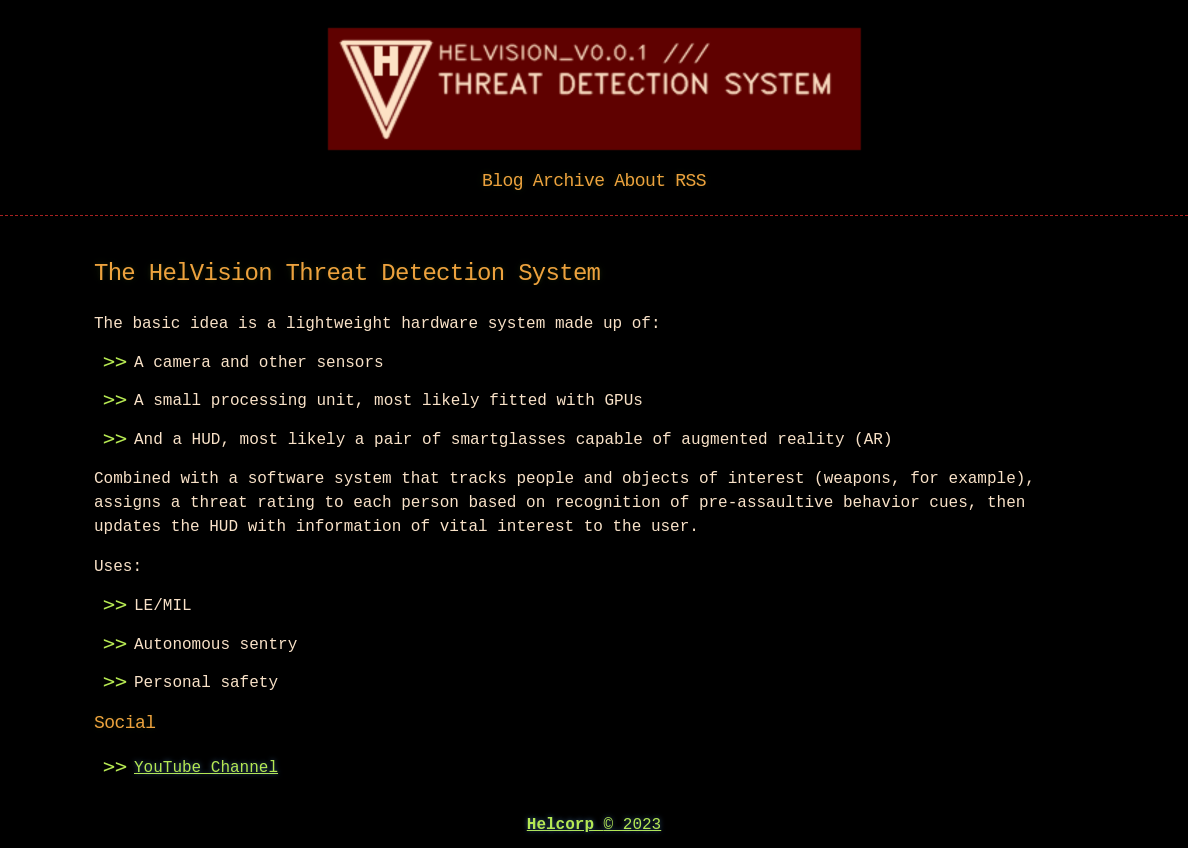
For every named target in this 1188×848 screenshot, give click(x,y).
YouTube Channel (206, 766)
